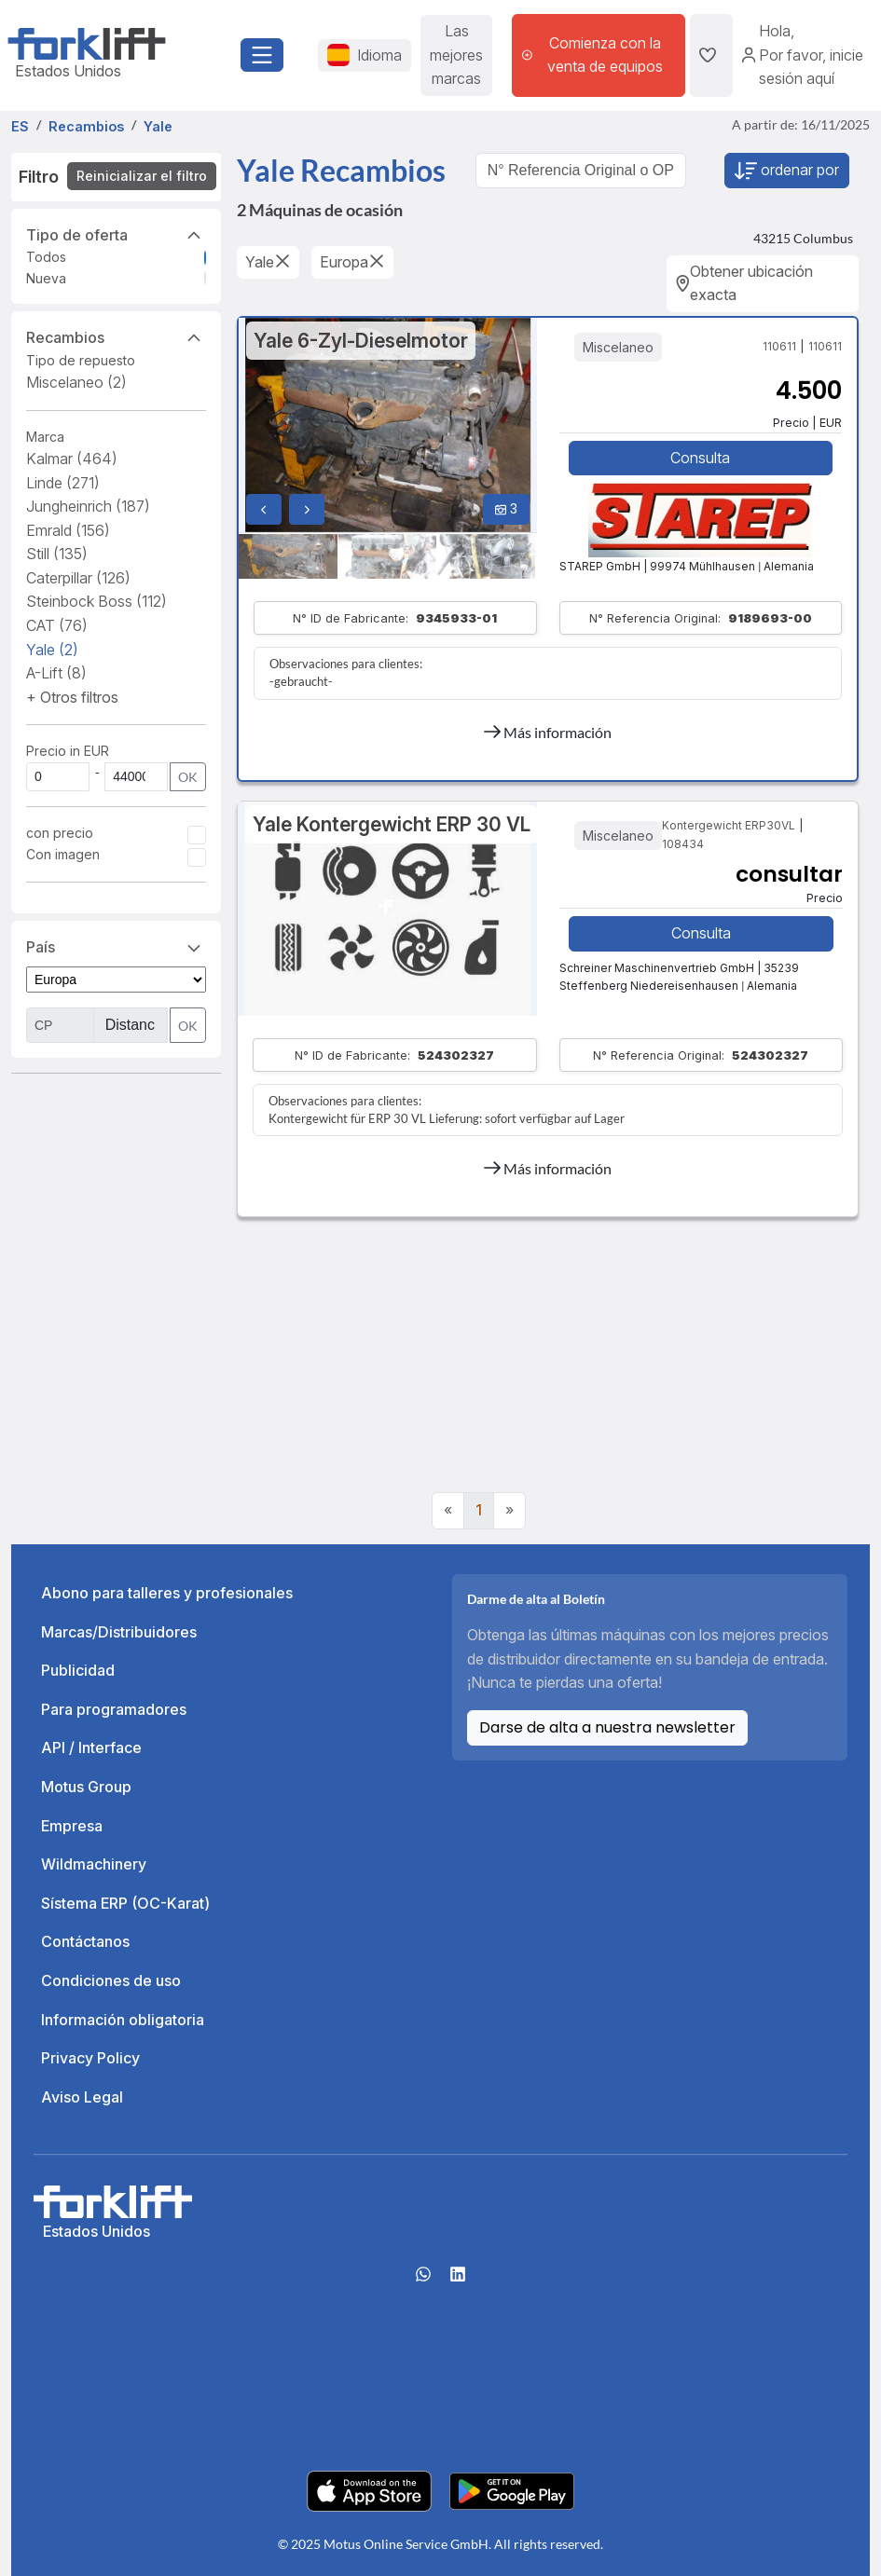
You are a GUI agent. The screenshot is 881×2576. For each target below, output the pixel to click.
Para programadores (113, 1709)
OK (188, 777)
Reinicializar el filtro (141, 176)
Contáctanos (85, 1941)
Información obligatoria (122, 2019)
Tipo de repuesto (80, 360)
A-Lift (56, 673)
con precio (59, 833)
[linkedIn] (458, 2280)
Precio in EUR (67, 751)
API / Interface (91, 1747)
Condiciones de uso (111, 1980)
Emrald (68, 530)
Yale (52, 649)
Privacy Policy (90, 2057)
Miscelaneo (76, 382)
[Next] (509, 1510)
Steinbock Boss (96, 601)
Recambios (116, 336)
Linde (63, 482)
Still (57, 553)
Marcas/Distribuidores (119, 1632)
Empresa (72, 1825)
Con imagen (63, 854)
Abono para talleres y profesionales (167, 1592)
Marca (45, 437)
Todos (46, 257)
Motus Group (86, 1786)
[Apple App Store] (369, 2489)
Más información (548, 732)
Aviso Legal (82, 2097)
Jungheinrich (88, 506)
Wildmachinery (93, 1864)
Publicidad (78, 1670)
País (116, 946)
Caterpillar (78, 578)
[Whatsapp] (423, 2280)
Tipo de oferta (116, 234)
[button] (72, 697)
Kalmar (71, 458)
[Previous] (448, 1510)
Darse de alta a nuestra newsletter (607, 1727)
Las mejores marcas (456, 54)
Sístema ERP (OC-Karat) (125, 1903)
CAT (57, 625)
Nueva (46, 278)
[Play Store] (512, 2489)
